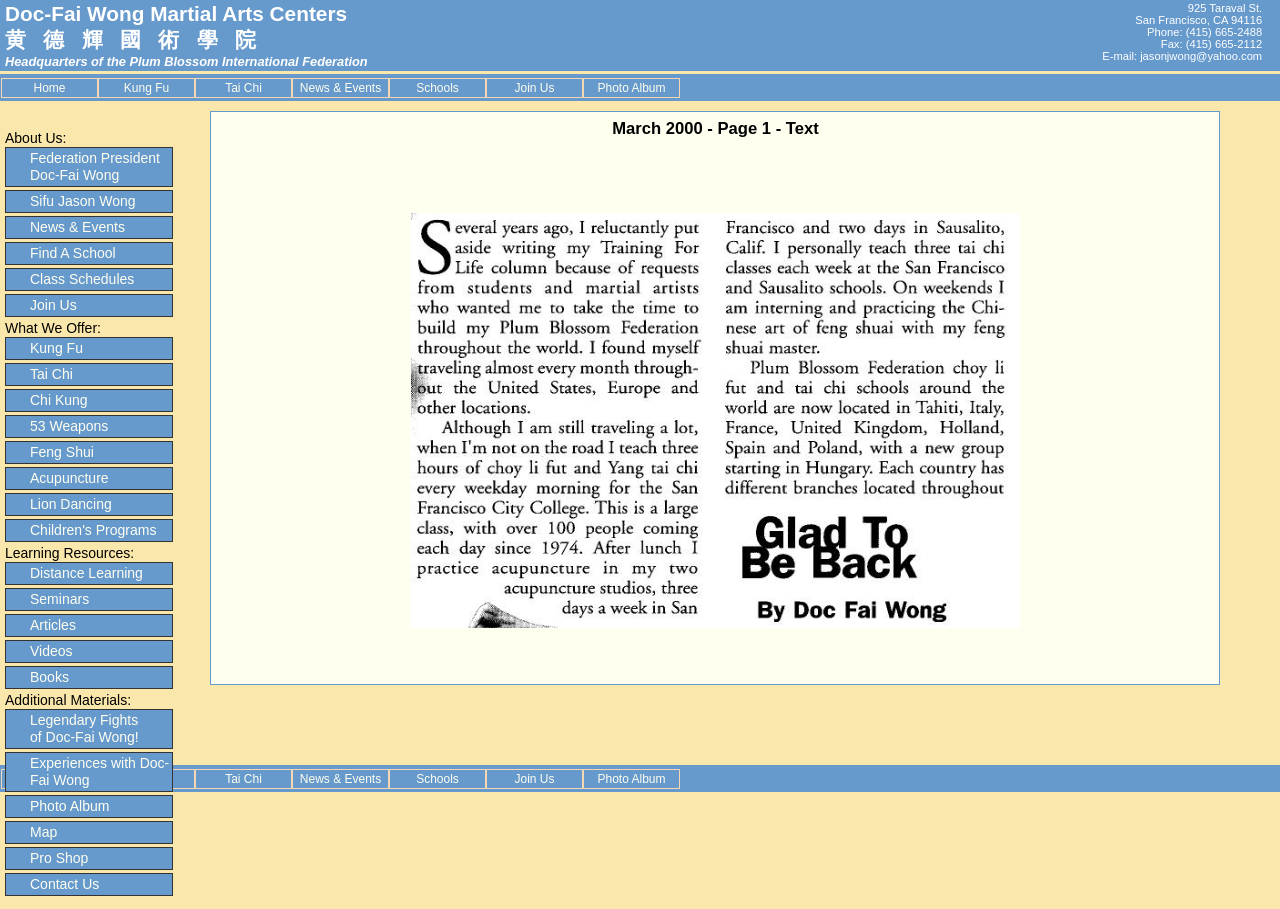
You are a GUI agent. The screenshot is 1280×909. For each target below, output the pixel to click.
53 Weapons (69, 426)
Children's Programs (93, 530)
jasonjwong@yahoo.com (1201, 56)
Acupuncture (69, 478)
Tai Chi (243, 88)
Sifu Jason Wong (83, 201)
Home (49, 88)
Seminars (59, 599)
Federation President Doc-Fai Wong (95, 166)
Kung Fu (146, 88)
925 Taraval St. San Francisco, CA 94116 (1198, 14)
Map (43, 832)
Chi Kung (59, 400)
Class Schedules (82, 279)
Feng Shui (62, 452)
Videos (51, 651)
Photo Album (631, 88)
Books (49, 677)
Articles (53, 625)
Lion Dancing (71, 504)
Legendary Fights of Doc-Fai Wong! (84, 728)
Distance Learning (86, 573)
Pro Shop (59, 858)
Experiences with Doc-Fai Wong (99, 771)
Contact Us (64, 884)
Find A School (73, 253)
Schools (437, 88)
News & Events (340, 88)
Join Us (534, 88)
